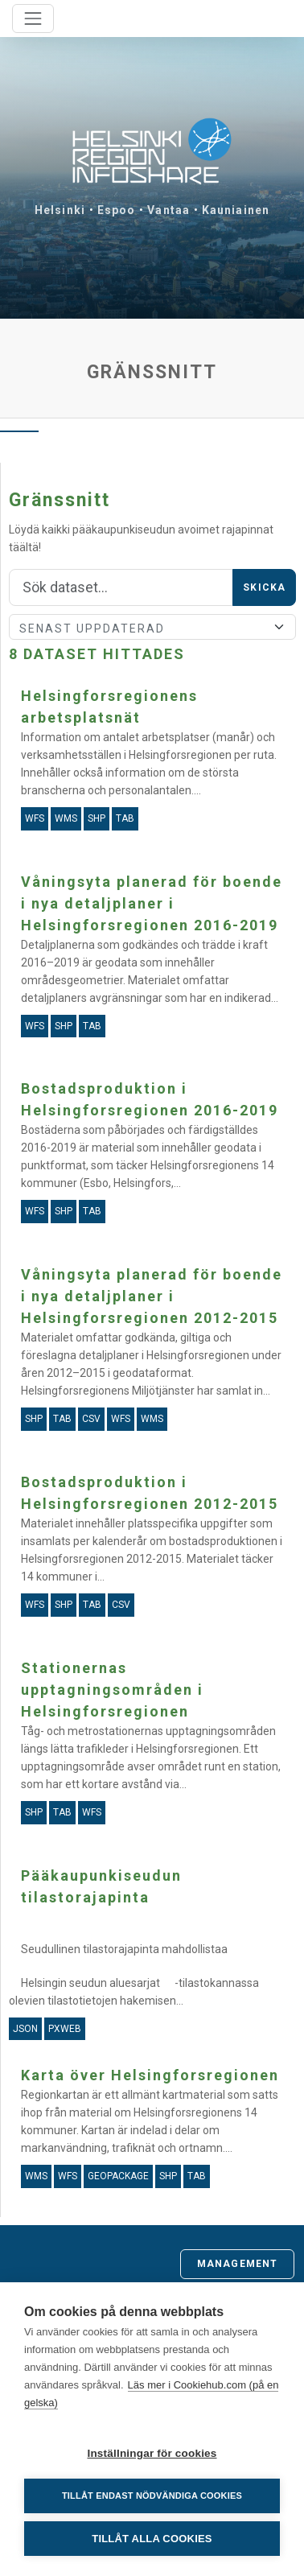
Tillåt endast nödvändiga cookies (152, 2495)
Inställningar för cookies (151, 2453)
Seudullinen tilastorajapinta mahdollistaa (124, 1949)
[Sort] (152, 627)
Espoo (116, 210)
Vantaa (168, 210)
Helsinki (60, 210)
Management (237, 2263)
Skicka (264, 587)
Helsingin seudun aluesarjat (90, 1982)
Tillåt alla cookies (152, 2539)
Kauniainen (235, 210)
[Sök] (121, 587)
